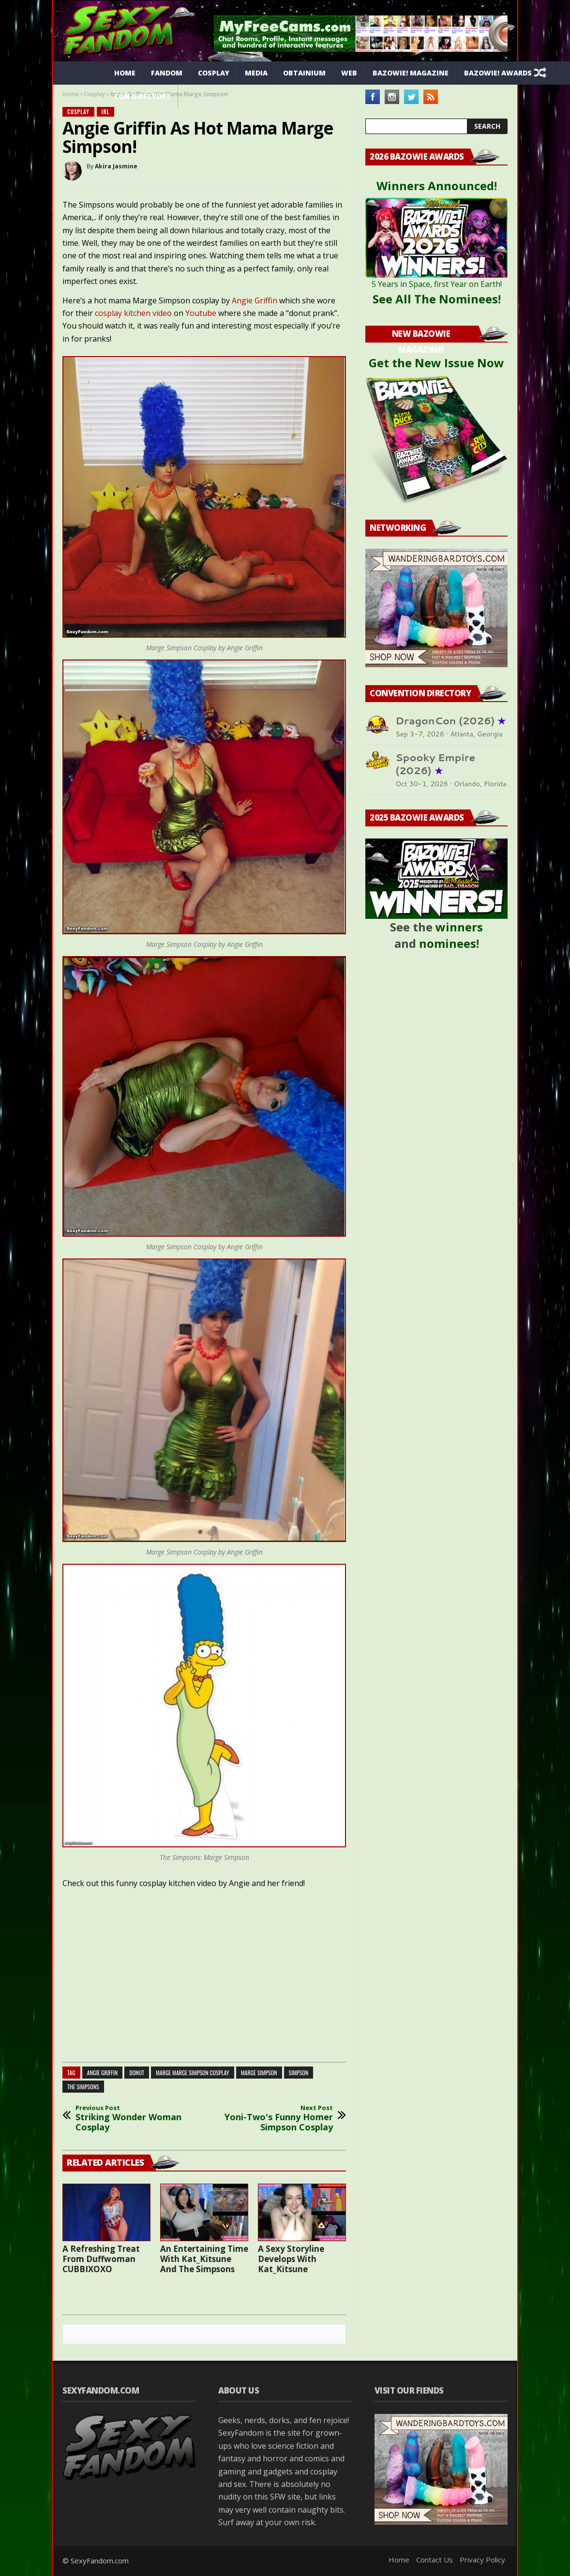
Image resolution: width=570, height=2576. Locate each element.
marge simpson (259, 2072)
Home (124, 72)
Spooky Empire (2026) (435, 764)
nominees (447, 943)
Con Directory (142, 96)
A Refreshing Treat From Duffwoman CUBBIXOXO (101, 2259)
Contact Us (434, 2559)
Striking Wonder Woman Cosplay (129, 2118)
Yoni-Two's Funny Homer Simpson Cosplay (279, 2118)
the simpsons (83, 2086)
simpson (299, 2072)
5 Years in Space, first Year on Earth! (437, 284)
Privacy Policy (482, 2559)
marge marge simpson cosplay (192, 2072)
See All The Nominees (435, 299)
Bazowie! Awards (498, 72)
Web (349, 72)
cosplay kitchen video (133, 313)
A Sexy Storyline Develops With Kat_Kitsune (291, 2259)
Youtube (200, 313)
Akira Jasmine (116, 166)
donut (136, 2072)
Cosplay (213, 72)
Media (256, 72)
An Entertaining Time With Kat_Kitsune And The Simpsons (204, 2259)
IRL (106, 112)
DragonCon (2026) (450, 720)
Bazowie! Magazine (411, 72)
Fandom (166, 72)
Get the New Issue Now (436, 363)
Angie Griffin (254, 300)
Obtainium (304, 72)
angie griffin (102, 2072)
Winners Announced (435, 186)
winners (459, 927)
